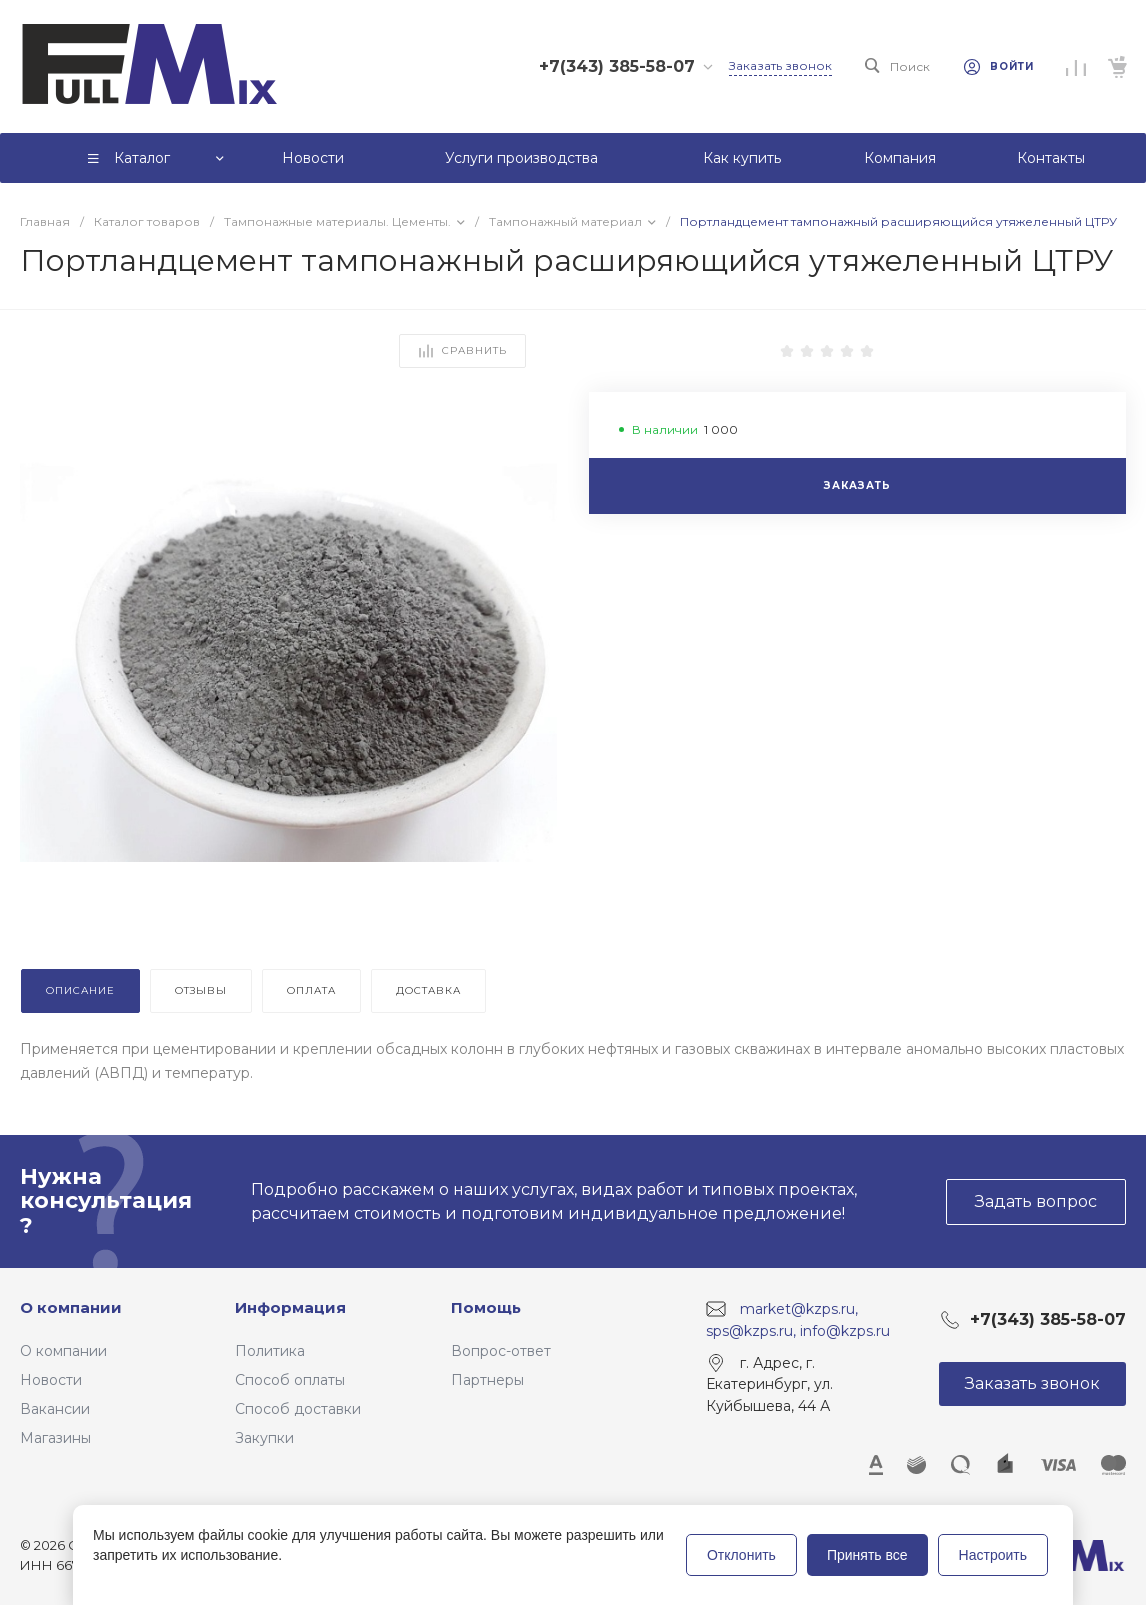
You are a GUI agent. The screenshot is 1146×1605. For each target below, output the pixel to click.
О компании (71, 1307)
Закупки (264, 1438)
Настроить (993, 1555)
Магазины (55, 1438)
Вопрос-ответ (501, 1351)
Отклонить (741, 1555)
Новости (51, 1380)
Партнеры (487, 1380)
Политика (270, 1351)
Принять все (867, 1555)
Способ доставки (298, 1409)
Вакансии (55, 1409)
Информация (290, 1307)
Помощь (486, 1307)
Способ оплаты (290, 1380)
